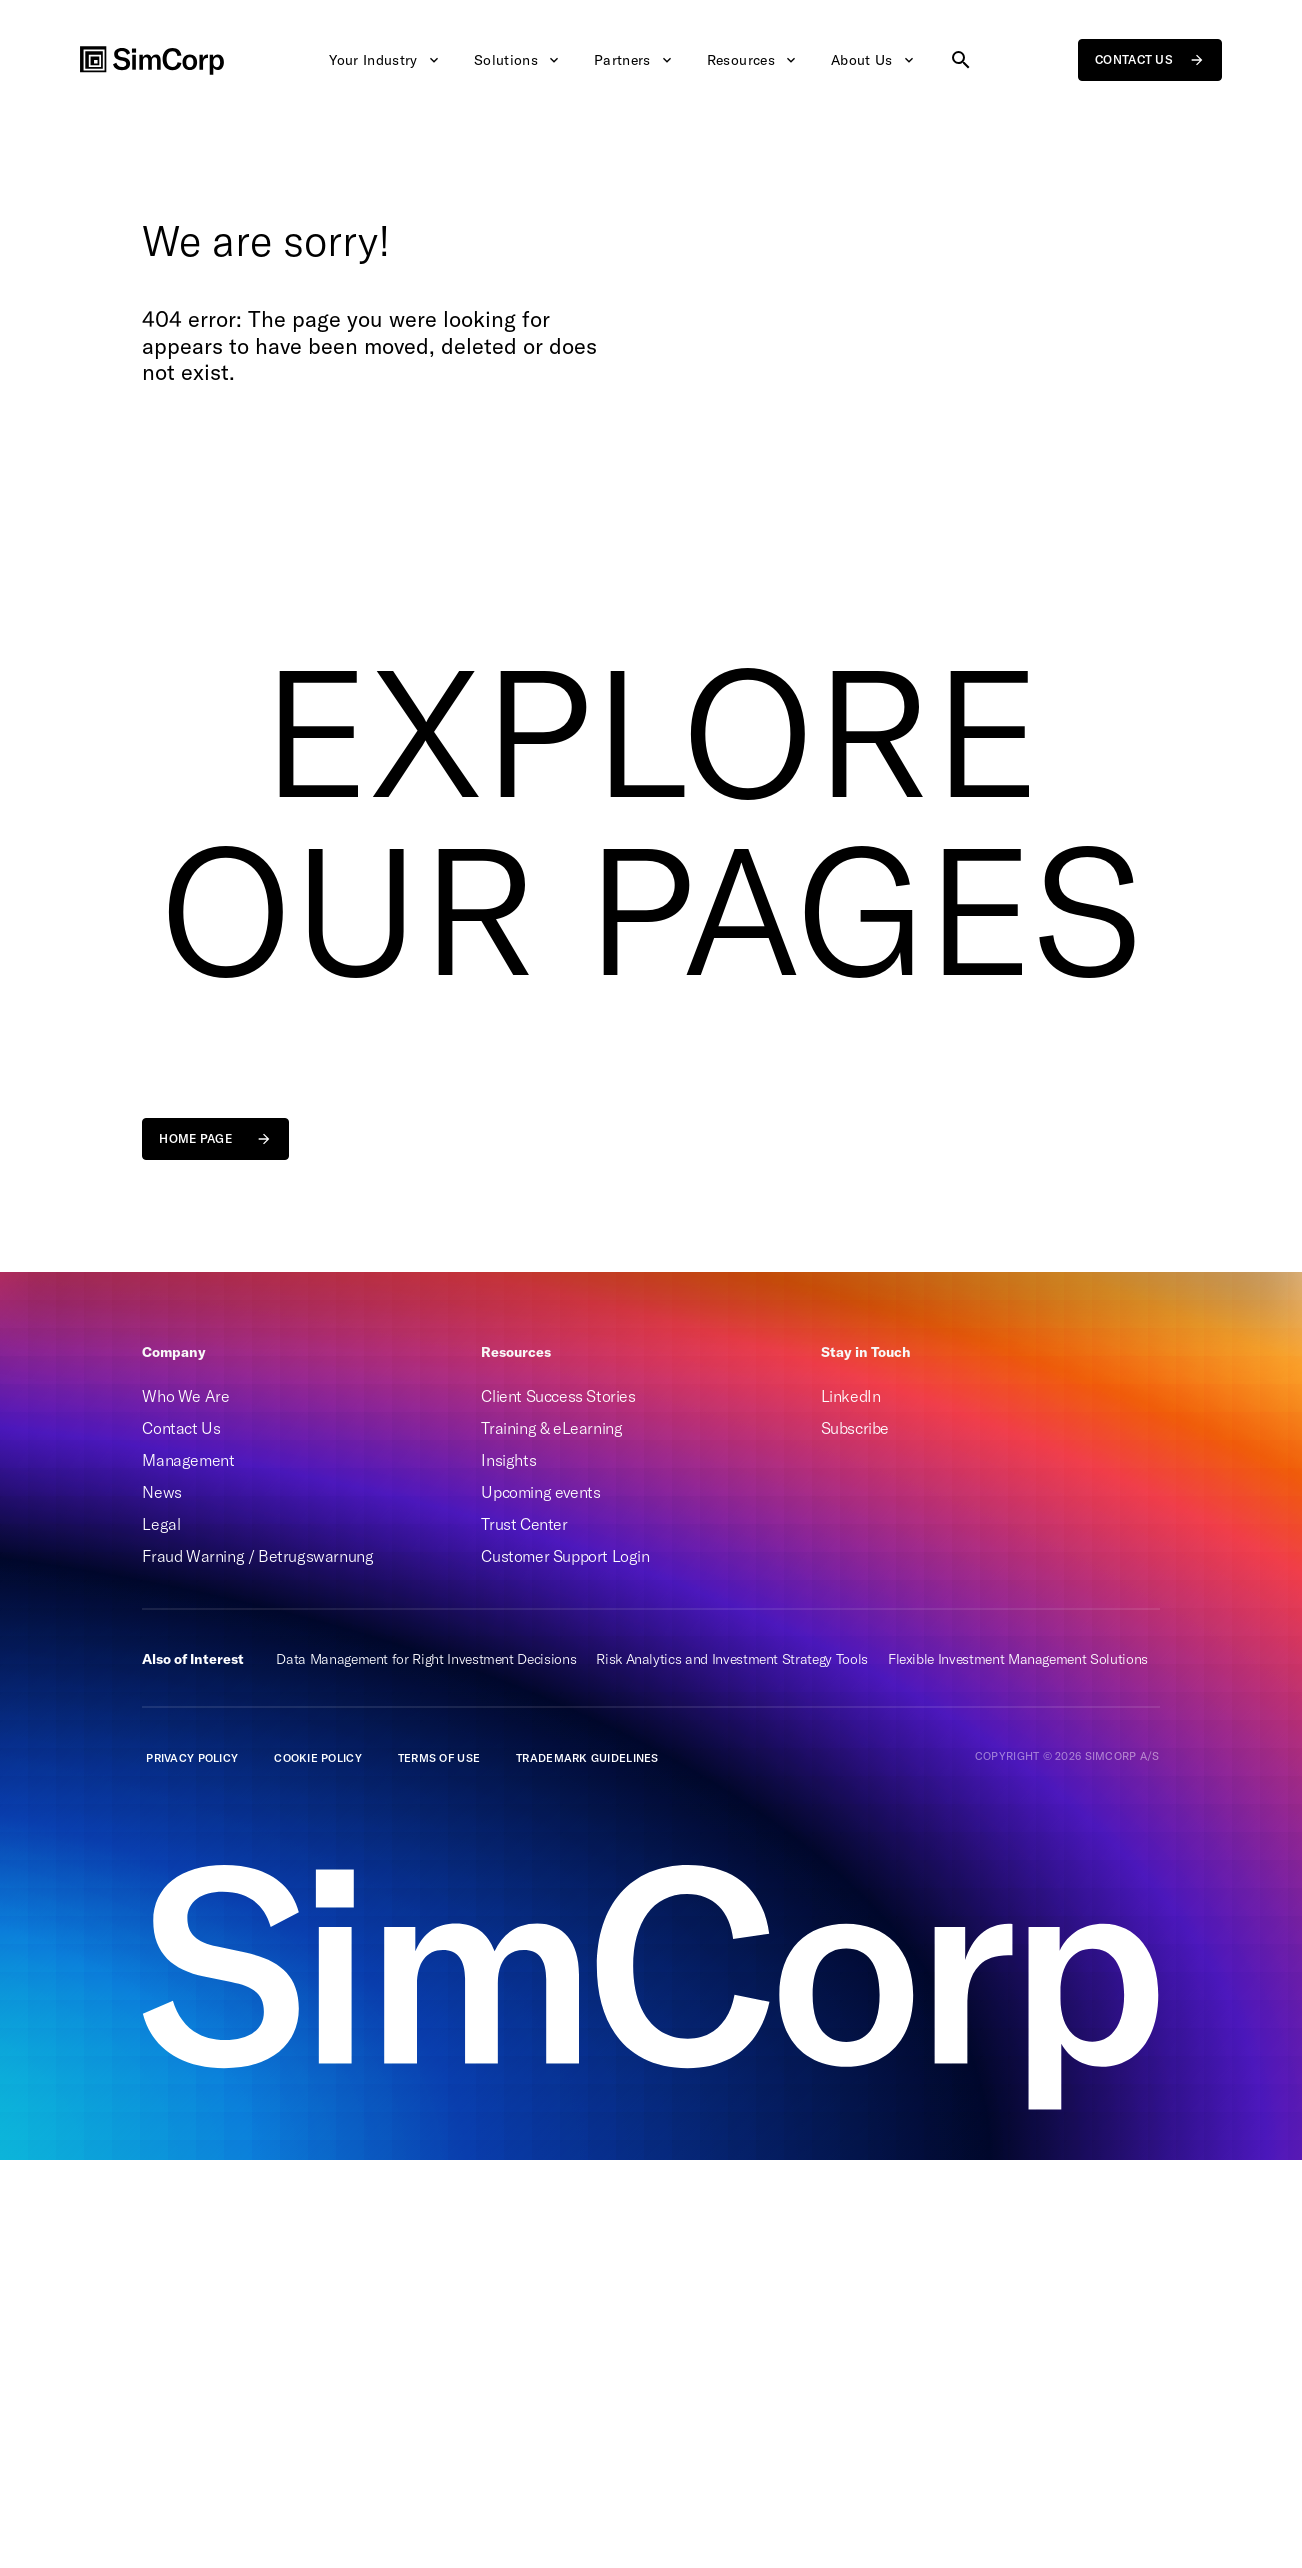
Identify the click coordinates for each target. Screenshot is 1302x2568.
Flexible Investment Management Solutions (1018, 1659)
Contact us (1150, 60)
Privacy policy (192, 1758)
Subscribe (855, 1428)
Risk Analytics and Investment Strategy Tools (732, 1659)
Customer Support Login (565, 1556)
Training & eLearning (551, 1428)
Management (188, 1460)
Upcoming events (540, 1492)
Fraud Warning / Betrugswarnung (257, 1556)
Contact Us (181, 1428)
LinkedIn (851, 1396)
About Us (874, 60)
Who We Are (185, 1396)
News (161, 1492)
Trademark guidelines (587, 1758)
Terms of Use (439, 1758)
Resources (753, 60)
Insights (508, 1460)
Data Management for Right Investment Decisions (426, 1659)
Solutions (518, 60)
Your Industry (385, 60)
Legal (161, 1524)
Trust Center (524, 1524)
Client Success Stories (558, 1396)
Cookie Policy (318, 1758)
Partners (634, 60)
